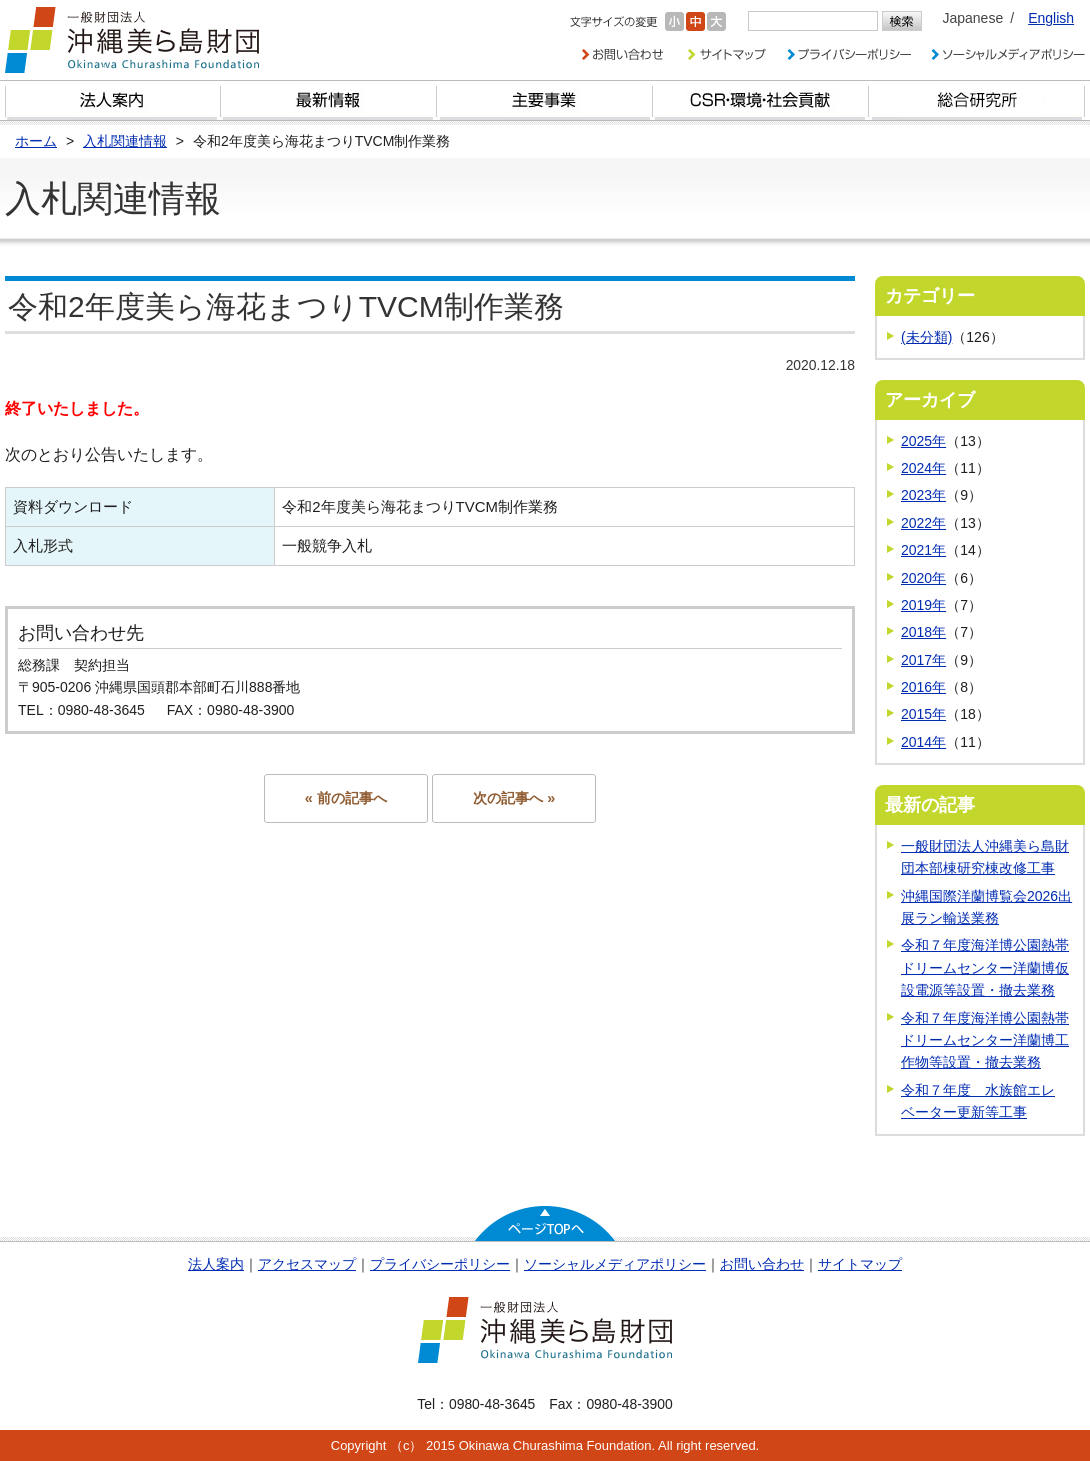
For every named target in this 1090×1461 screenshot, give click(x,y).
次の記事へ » (514, 798)
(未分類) (926, 337)
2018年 (923, 632)
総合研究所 (977, 100)
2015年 (923, 714)
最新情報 (329, 100)
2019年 (923, 605)
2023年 (923, 495)
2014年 (923, 742)
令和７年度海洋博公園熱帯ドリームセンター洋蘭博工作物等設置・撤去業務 (985, 1040)
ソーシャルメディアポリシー (615, 1264)
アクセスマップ (307, 1264)
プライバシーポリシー (440, 1264)
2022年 (923, 523)
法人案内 (216, 1264)
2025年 (923, 441)
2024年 (923, 468)
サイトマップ (860, 1264)
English (1051, 18)
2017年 (923, 660)
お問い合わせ (762, 1264)
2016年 (923, 687)
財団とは (113, 100)
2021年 (923, 550)
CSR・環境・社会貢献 (761, 100)
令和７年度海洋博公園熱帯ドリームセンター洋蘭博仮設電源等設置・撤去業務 (985, 967)
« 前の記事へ (346, 798)
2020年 (923, 578)
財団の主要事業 (545, 100)
